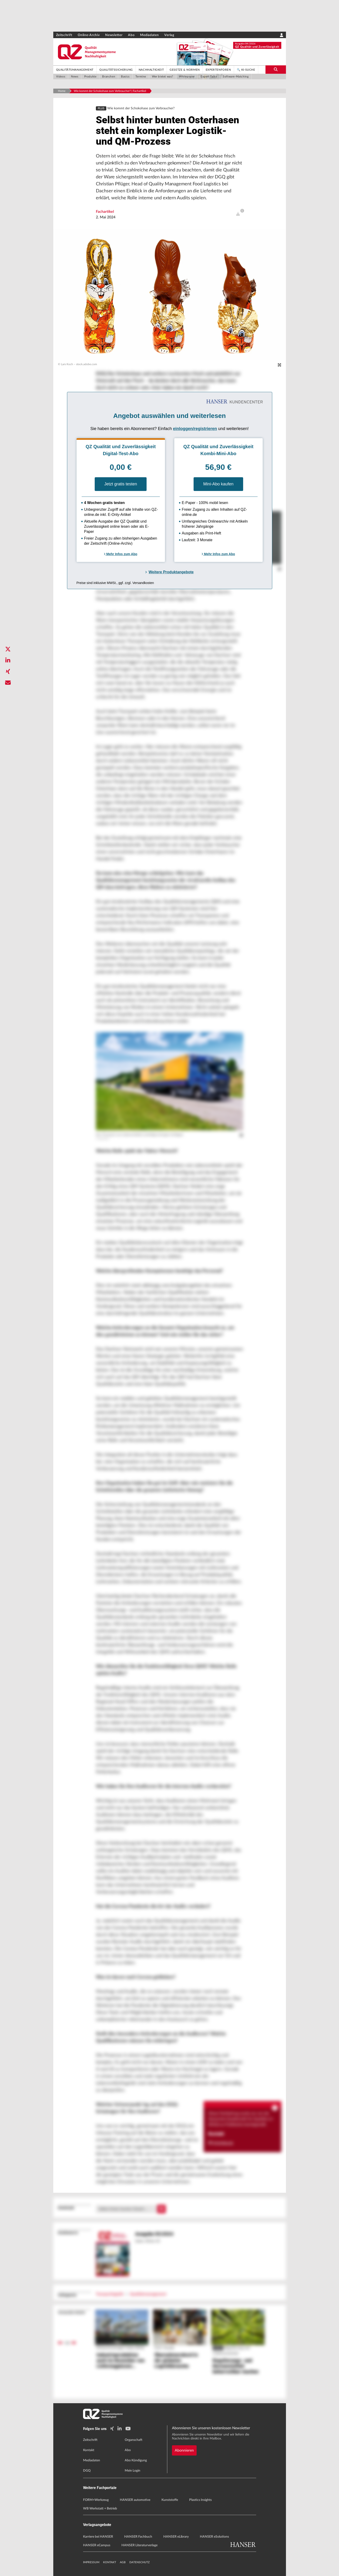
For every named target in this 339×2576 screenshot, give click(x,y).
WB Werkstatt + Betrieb (100, 2508)
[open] (238, 214)
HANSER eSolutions (214, 2536)
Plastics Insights (200, 2500)
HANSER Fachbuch (138, 2536)
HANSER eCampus (96, 2545)
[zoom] (279, 365)
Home (61, 91)
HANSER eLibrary (176, 2536)
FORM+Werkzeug (96, 2500)
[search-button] (275, 69)
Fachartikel (105, 212)
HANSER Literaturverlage (139, 2545)
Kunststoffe (169, 2500)
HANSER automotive (135, 2500)
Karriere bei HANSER (98, 2536)
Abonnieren (184, 2450)
